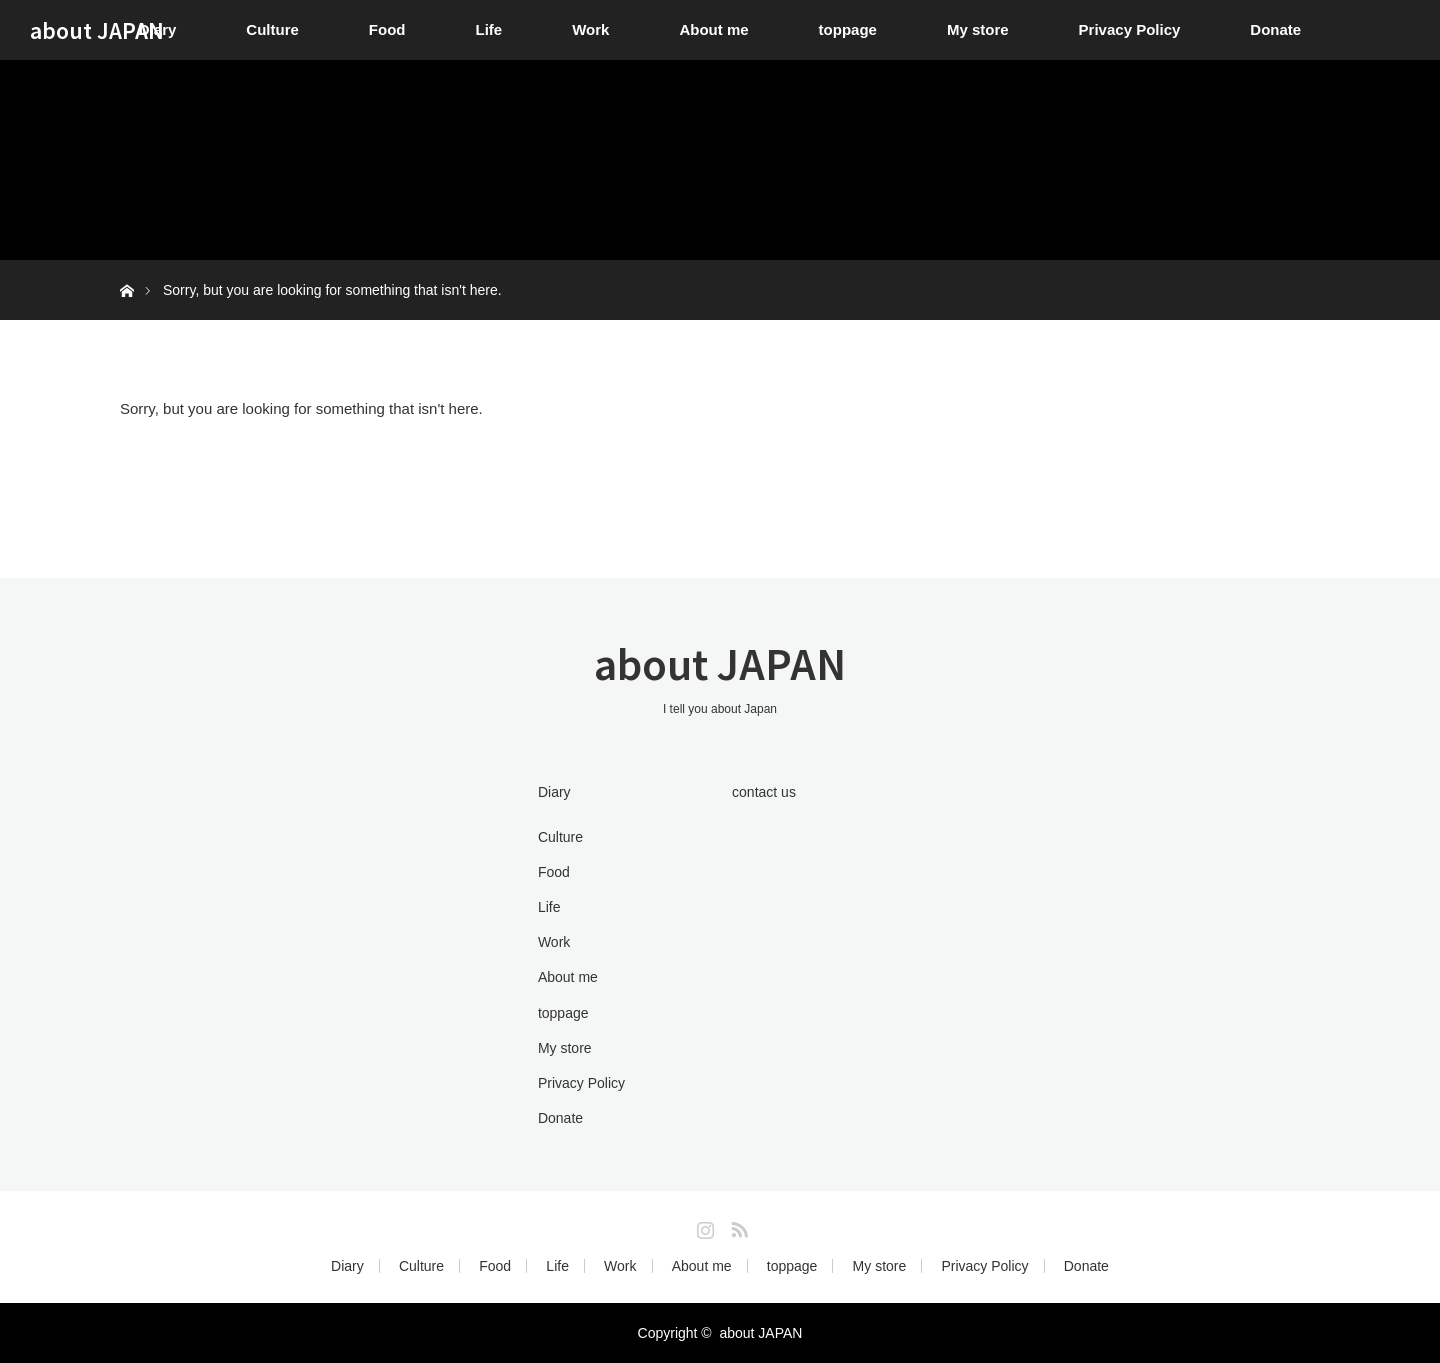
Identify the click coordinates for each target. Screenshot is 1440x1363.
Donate (1275, 29)
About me (713, 29)
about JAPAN (97, 30)
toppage (848, 29)
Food (387, 29)
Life (489, 29)
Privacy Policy (1130, 29)
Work (590, 29)
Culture (272, 29)
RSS (737, 1226)
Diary (554, 792)
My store (978, 29)
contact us (764, 792)
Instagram (703, 1226)
